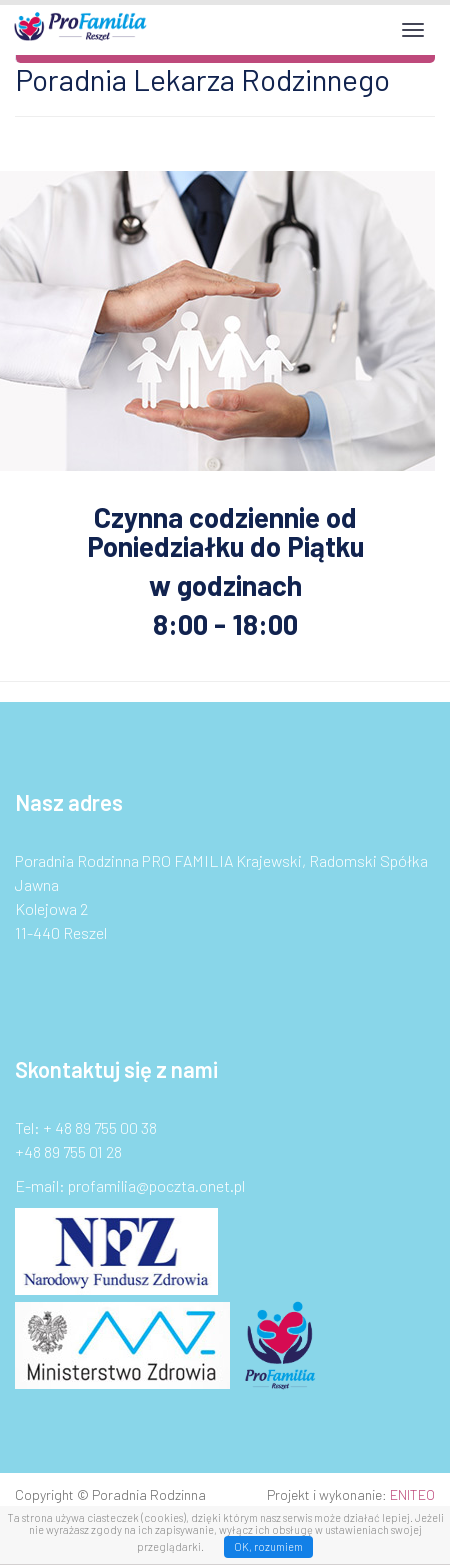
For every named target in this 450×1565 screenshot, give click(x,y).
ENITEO (412, 1494)
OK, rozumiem (268, 1546)
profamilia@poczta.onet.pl (156, 1185)
